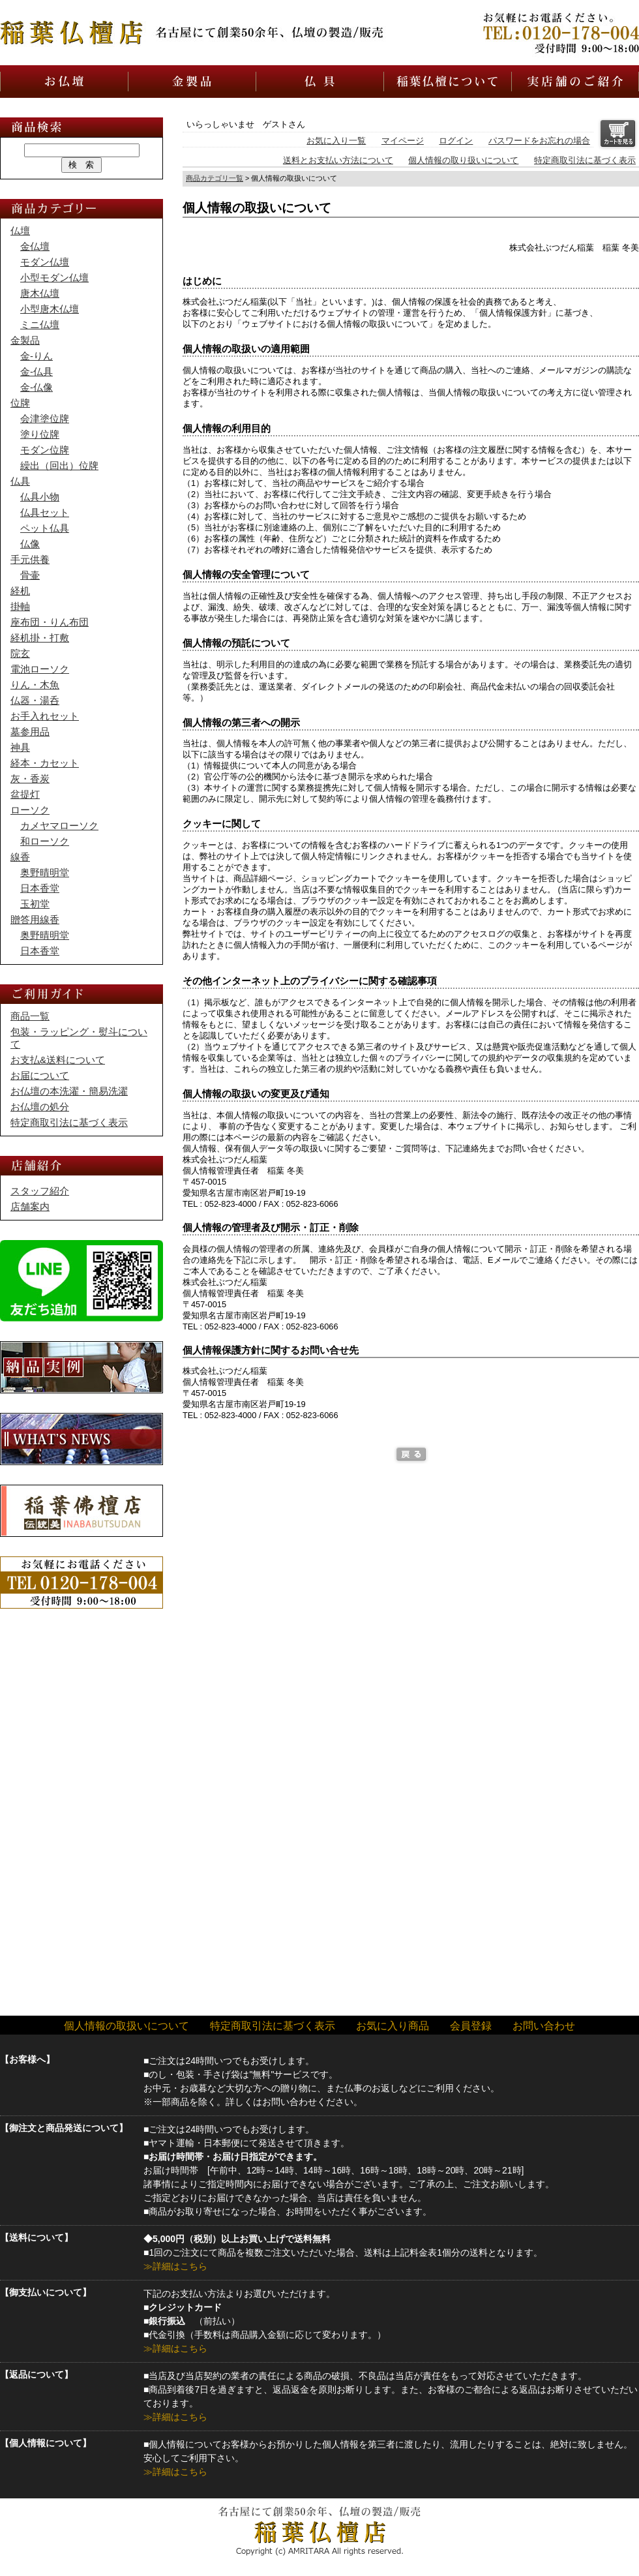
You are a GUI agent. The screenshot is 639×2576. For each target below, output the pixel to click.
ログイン (456, 140)
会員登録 (471, 2025)
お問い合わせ (544, 2025)
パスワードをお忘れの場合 (539, 140)
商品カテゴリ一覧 (214, 178)
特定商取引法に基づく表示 (585, 160)
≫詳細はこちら (175, 2266)
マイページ (402, 140)
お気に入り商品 (392, 2025)
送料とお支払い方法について (338, 160)
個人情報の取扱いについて (126, 2025)
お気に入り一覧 (336, 140)
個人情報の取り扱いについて (463, 160)
